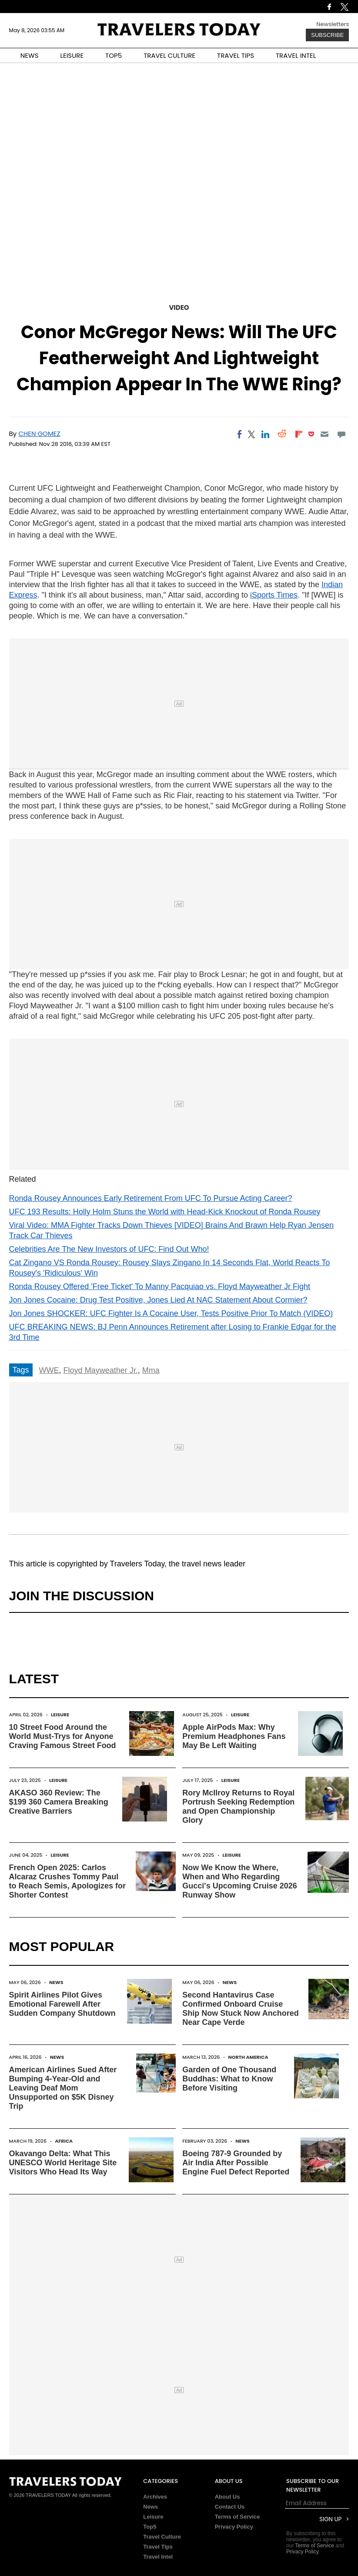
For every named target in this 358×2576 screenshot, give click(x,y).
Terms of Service (237, 2516)
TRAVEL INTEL (296, 55)
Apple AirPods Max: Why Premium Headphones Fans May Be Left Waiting (233, 1736)
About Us (227, 2496)
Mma (151, 1370)
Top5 (149, 2526)
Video (179, 307)
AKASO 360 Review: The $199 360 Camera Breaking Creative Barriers (58, 1801)
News (56, 1982)
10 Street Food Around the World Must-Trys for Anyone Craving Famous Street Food (62, 1736)
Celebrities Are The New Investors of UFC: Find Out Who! (109, 1249)
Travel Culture (162, 2536)
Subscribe (327, 35)
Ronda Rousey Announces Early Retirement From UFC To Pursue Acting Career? (150, 1198)
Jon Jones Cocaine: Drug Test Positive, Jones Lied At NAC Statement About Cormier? (158, 1300)
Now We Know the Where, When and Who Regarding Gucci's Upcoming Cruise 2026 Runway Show (239, 1881)
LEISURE (72, 55)
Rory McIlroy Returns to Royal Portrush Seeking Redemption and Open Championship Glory (238, 1806)
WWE (49, 1370)
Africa (64, 2140)
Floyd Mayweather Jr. (101, 1370)
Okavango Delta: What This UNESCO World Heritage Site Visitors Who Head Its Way (63, 2162)
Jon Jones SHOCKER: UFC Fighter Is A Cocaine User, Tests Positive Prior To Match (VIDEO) (171, 1313)
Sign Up (330, 2519)
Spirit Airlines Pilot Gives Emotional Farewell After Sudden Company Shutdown (62, 2004)
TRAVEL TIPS (235, 55)
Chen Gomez (39, 433)
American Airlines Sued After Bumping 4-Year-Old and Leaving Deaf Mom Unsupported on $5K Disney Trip (63, 2088)
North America (248, 2057)
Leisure (60, 1714)
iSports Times (274, 595)
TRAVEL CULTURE (169, 55)
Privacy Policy (234, 2526)
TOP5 (113, 55)
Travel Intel (158, 2556)
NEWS (29, 55)
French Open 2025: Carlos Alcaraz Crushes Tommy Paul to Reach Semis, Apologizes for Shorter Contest (67, 1881)
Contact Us (230, 2506)
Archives (155, 2496)
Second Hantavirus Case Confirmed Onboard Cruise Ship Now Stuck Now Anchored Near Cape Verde (240, 2009)
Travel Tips (158, 2546)
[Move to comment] (341, 434)
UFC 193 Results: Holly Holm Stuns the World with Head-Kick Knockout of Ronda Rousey (165, 1211)
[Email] (324, 434)
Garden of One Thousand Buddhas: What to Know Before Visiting (229, 2078)
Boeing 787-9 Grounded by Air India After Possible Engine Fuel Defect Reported (235, 2162)
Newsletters (332, 24)
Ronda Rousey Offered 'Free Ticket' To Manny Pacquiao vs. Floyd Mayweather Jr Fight (160, 1286)
